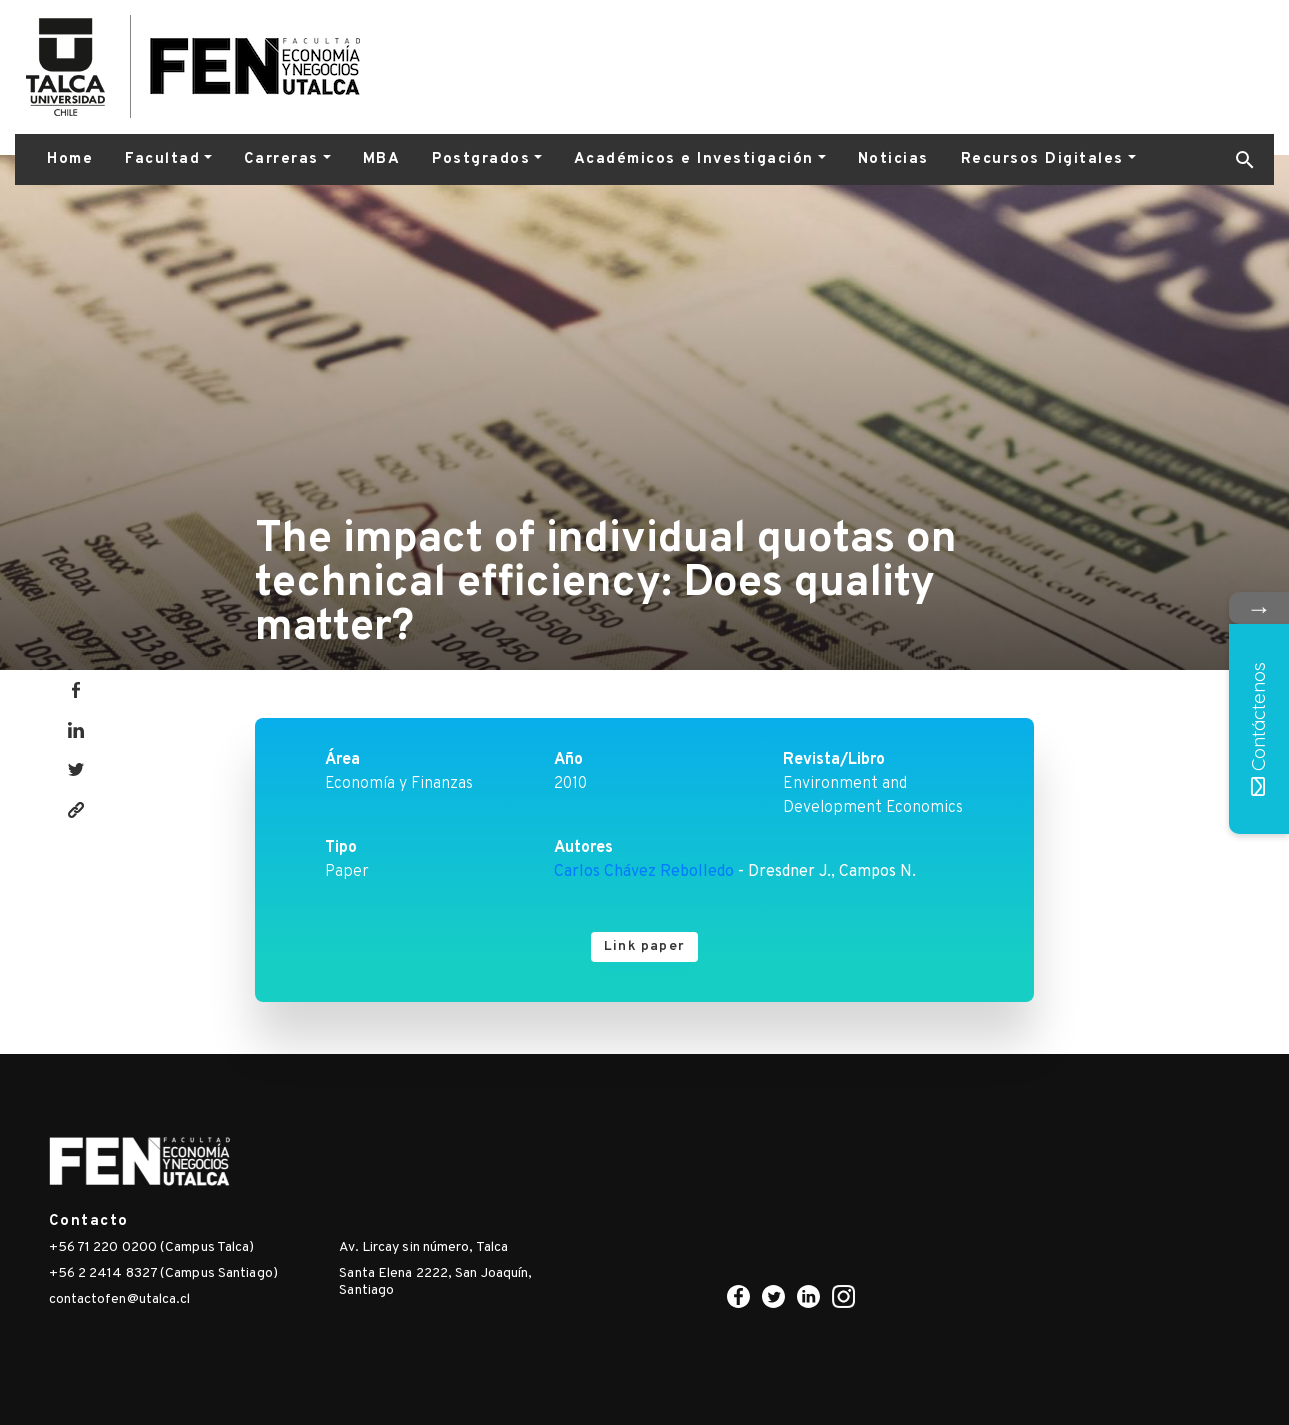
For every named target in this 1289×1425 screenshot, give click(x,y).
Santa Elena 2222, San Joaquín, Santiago (435, 1282)
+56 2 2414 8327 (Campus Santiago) (163, 1273)
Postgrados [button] (481, 159)
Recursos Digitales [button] (1042, 159)
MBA (382, 159)
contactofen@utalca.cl (120, 1299)
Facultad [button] (162, 159)
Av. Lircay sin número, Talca (423, 1247)
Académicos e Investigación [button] (694, 159)
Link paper (644, 946)
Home (70, 159)
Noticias (893, 159)
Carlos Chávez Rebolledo (644, 872)
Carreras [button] (281, 159)
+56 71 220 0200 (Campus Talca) (152, 1247)
